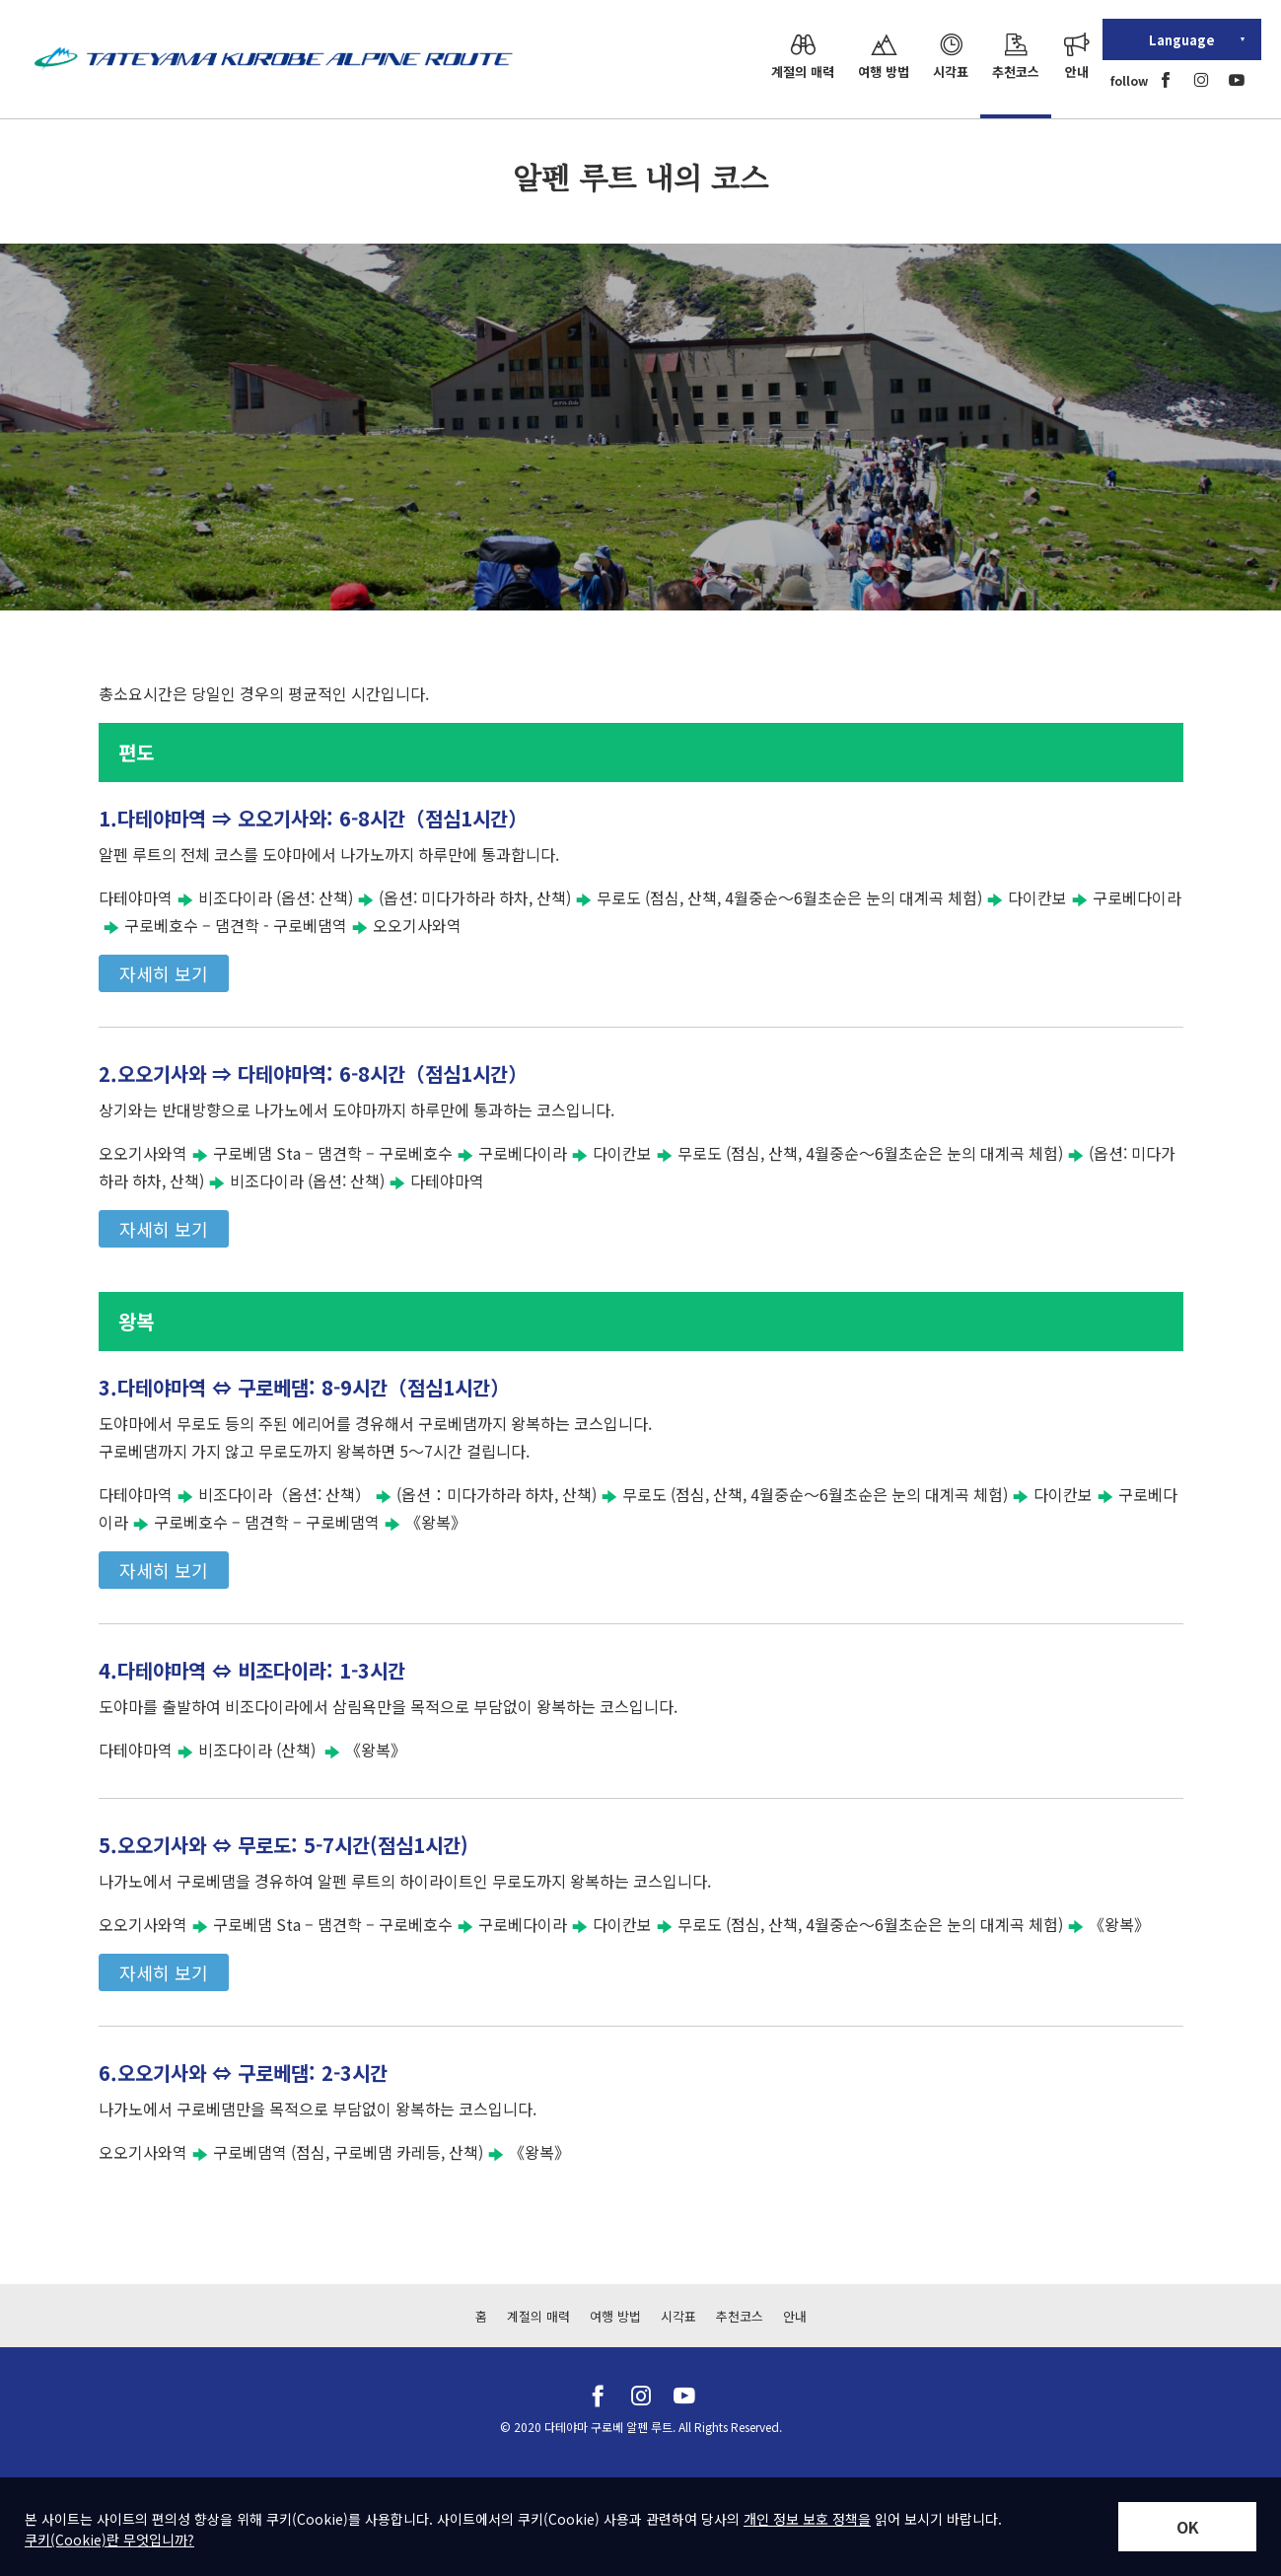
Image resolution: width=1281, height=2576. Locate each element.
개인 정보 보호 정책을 (807, 2519)
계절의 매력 (538, 2316)
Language (1182, 40)
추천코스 (739, 2316)
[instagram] (1201, 80)
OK (1187, 2527)
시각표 (678, 2316)
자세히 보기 (163, 973)
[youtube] (1236, 80)
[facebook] (1165, 80)
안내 (795, 2316)
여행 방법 (615, 2316)
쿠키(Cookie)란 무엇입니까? (109, 2539)
